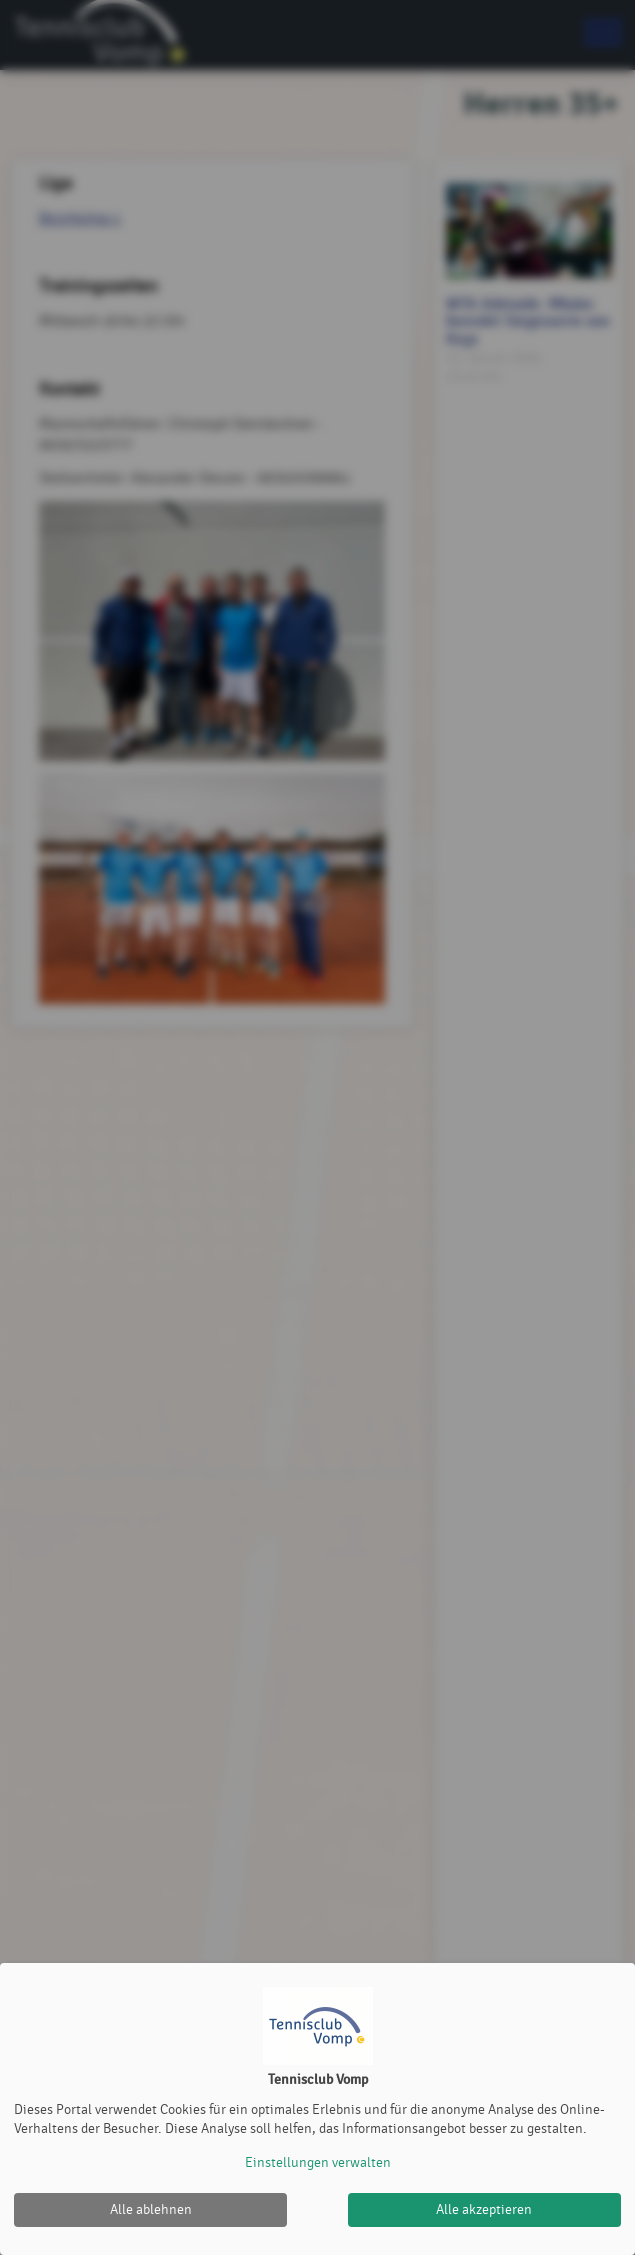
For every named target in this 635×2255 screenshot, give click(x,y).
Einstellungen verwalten (318, 2162)
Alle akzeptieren (484, 2209)
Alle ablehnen (151, 2209)
